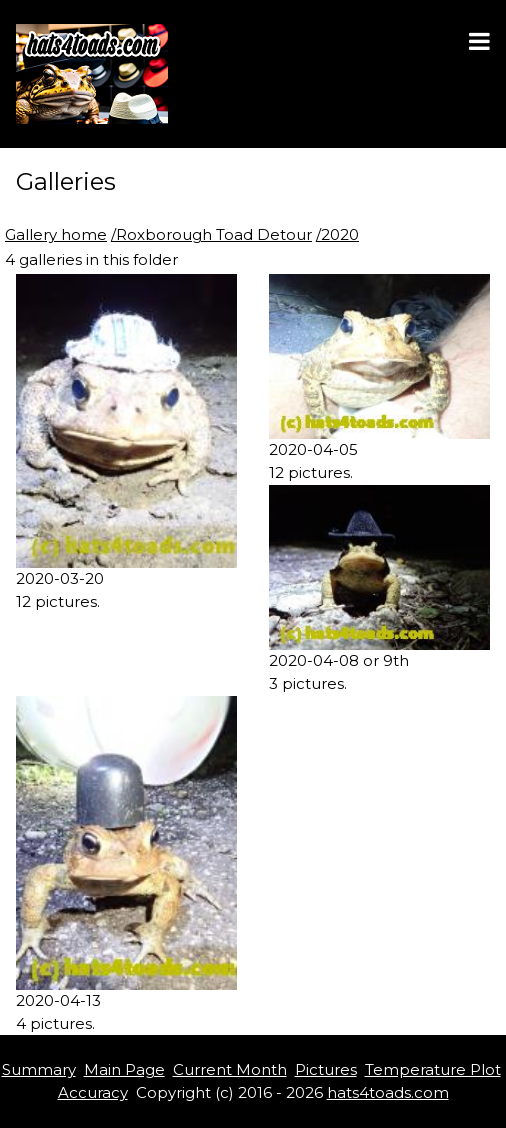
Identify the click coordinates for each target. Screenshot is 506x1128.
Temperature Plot (433, 1069)
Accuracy (93, 1092)
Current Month (230, 1069)
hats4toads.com (388, 1092)
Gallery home (56, 234)
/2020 (337, 234)
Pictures (326, 1069)
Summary (39, 1069)
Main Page (124, 1069)
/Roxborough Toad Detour (211, 234)
